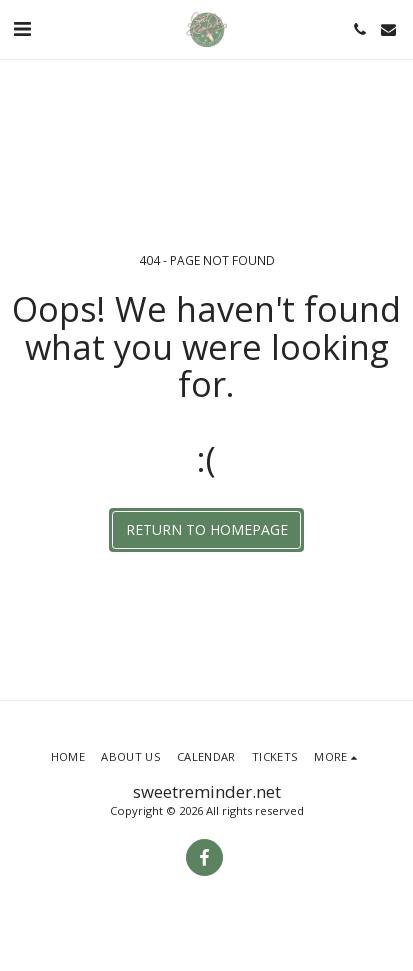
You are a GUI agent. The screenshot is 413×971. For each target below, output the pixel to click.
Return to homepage (207, 529)
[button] (22, 28)
